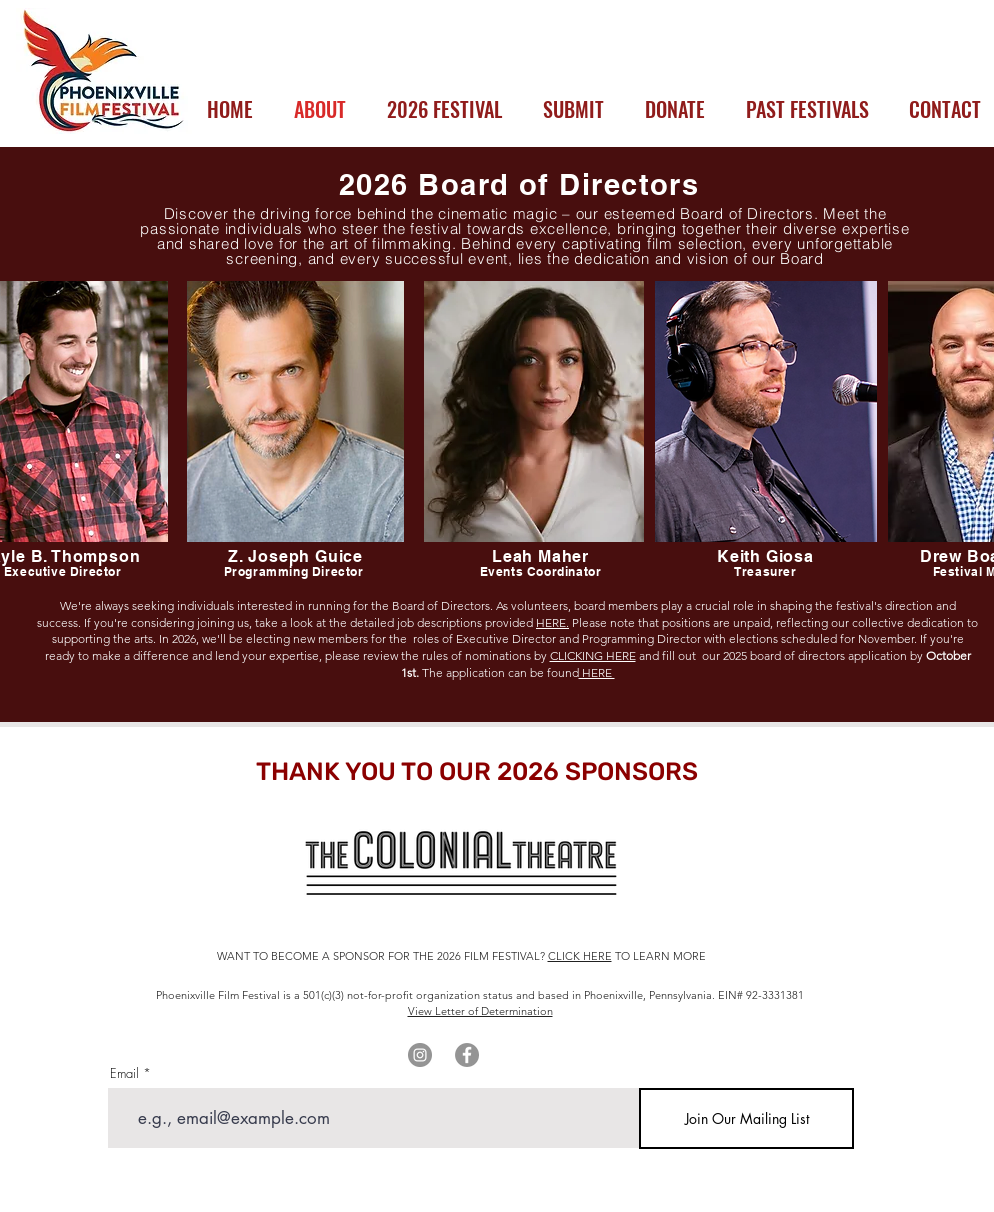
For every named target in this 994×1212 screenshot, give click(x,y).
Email (124, 1073)
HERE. (552, 622)
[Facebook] (467, 1055)
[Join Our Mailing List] (746, 1118)
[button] (444, 109)
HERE (597, 672)
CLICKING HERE (593, 655)
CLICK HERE (580, 956)
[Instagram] (420, 1055)
